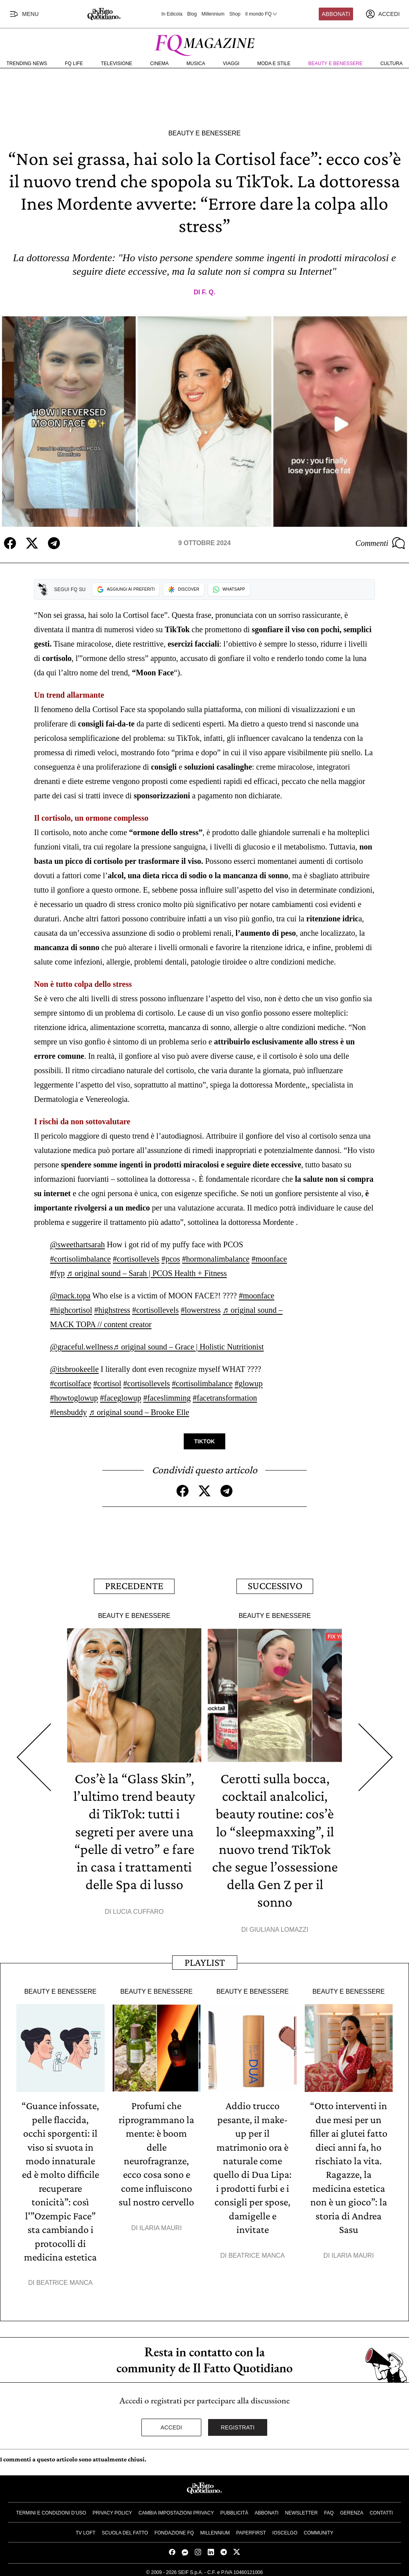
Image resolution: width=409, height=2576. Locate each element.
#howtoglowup (74, 1397)
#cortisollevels (136, 1258)
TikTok (204, 1441)
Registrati (238, 2423)
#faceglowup (120, 1397)
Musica (196, 63)
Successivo (275, 1585)
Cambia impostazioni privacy (176, 2509)
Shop (234, 14)
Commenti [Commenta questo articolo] (380, 543)
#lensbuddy (68, 1411)
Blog (192, 14)
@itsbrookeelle (74, 1368)
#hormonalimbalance (216, 1258)
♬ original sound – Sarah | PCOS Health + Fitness (147, 1272)
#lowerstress (201, 1309)
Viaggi (231, 63)
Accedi (171, 2423)
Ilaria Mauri (160, 2224)
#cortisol (107, 1383)
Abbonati (336, 14)
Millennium (213, 14)
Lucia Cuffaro (138, 1910)
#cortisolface (70, 1383)
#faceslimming (167, 1397)
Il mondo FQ (261, 14)
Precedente (134, 1585)
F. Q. (208, 292)
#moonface (269, 1258)
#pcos (170, 1258)
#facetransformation (225, 1397)
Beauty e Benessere (335, 63)
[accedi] (383, 14)
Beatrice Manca (64, 2279)
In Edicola (172, 14)
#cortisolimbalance (80, 1258)
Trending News (26, 63)
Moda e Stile (273, 63)
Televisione (116, 63)
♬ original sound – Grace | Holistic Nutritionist (188, 1346)
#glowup (248, 1383)
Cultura (391, 63)
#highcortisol (71, 1309)
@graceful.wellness (81, 1346)
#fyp (57, 1272)
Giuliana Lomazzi (278, 1927)
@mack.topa (70, 1295)
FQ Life (74, 63)
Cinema (159, 63)
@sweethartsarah (77, 1244)
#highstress (112, 1309)
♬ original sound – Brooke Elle (139, 1411)
